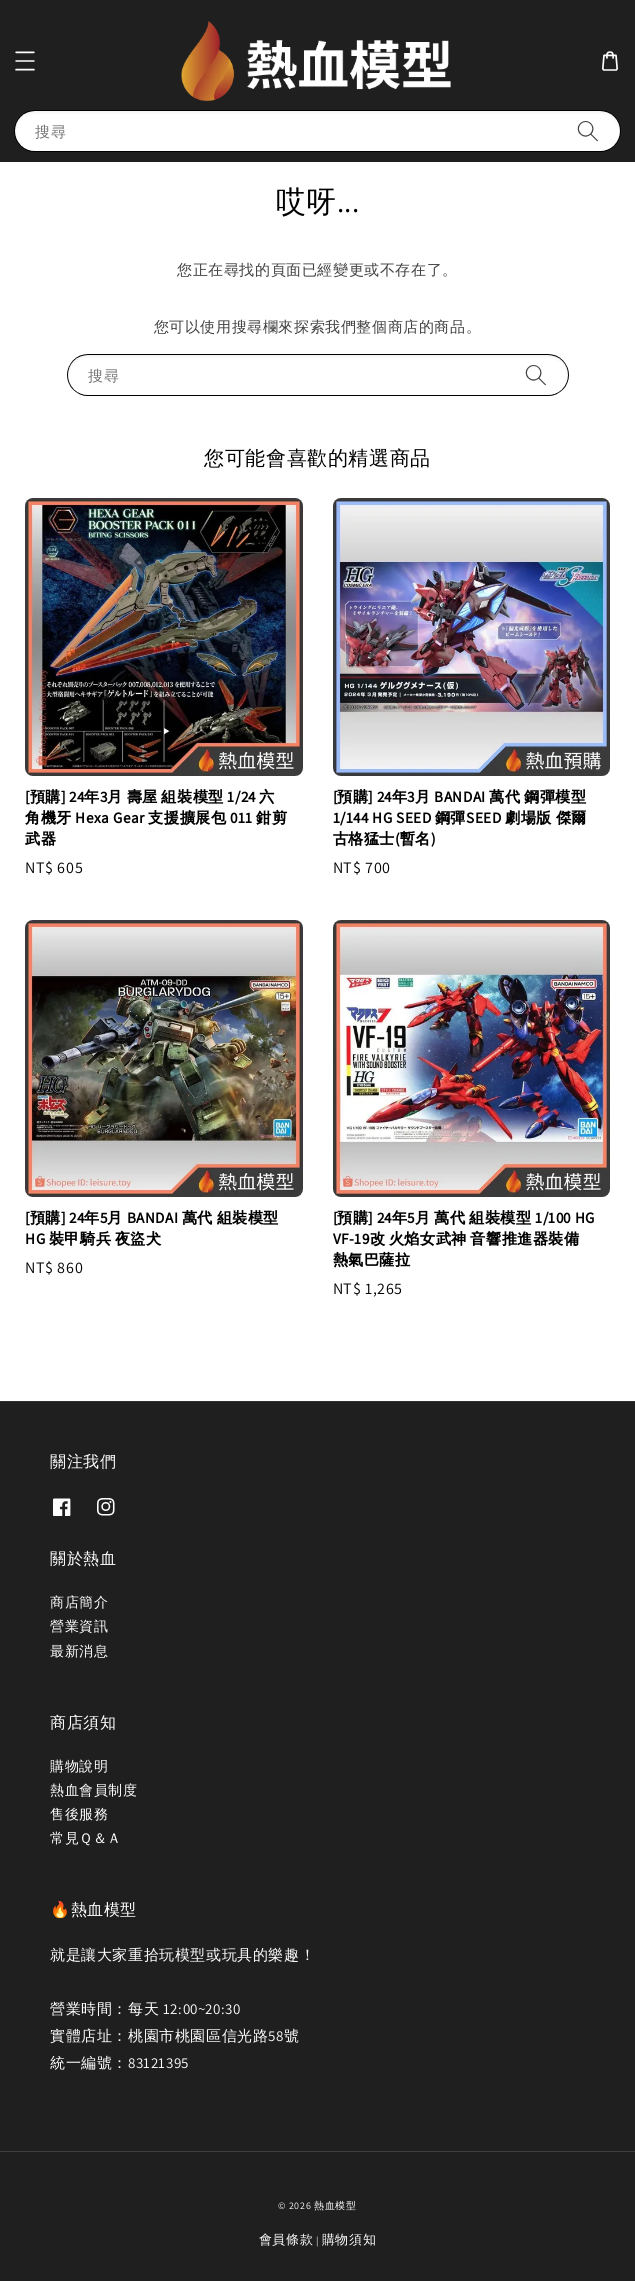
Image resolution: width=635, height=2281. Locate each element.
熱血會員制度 (94, 1790)
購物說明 (79, 1766)
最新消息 (79, 1651)
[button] (25, 61)
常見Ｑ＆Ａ (86, 1838)
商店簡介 (79, 1602)
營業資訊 (79, 1626)
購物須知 (349, 2239)
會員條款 (286, 2239)
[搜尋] (588, 130)
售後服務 (79, 1814)
